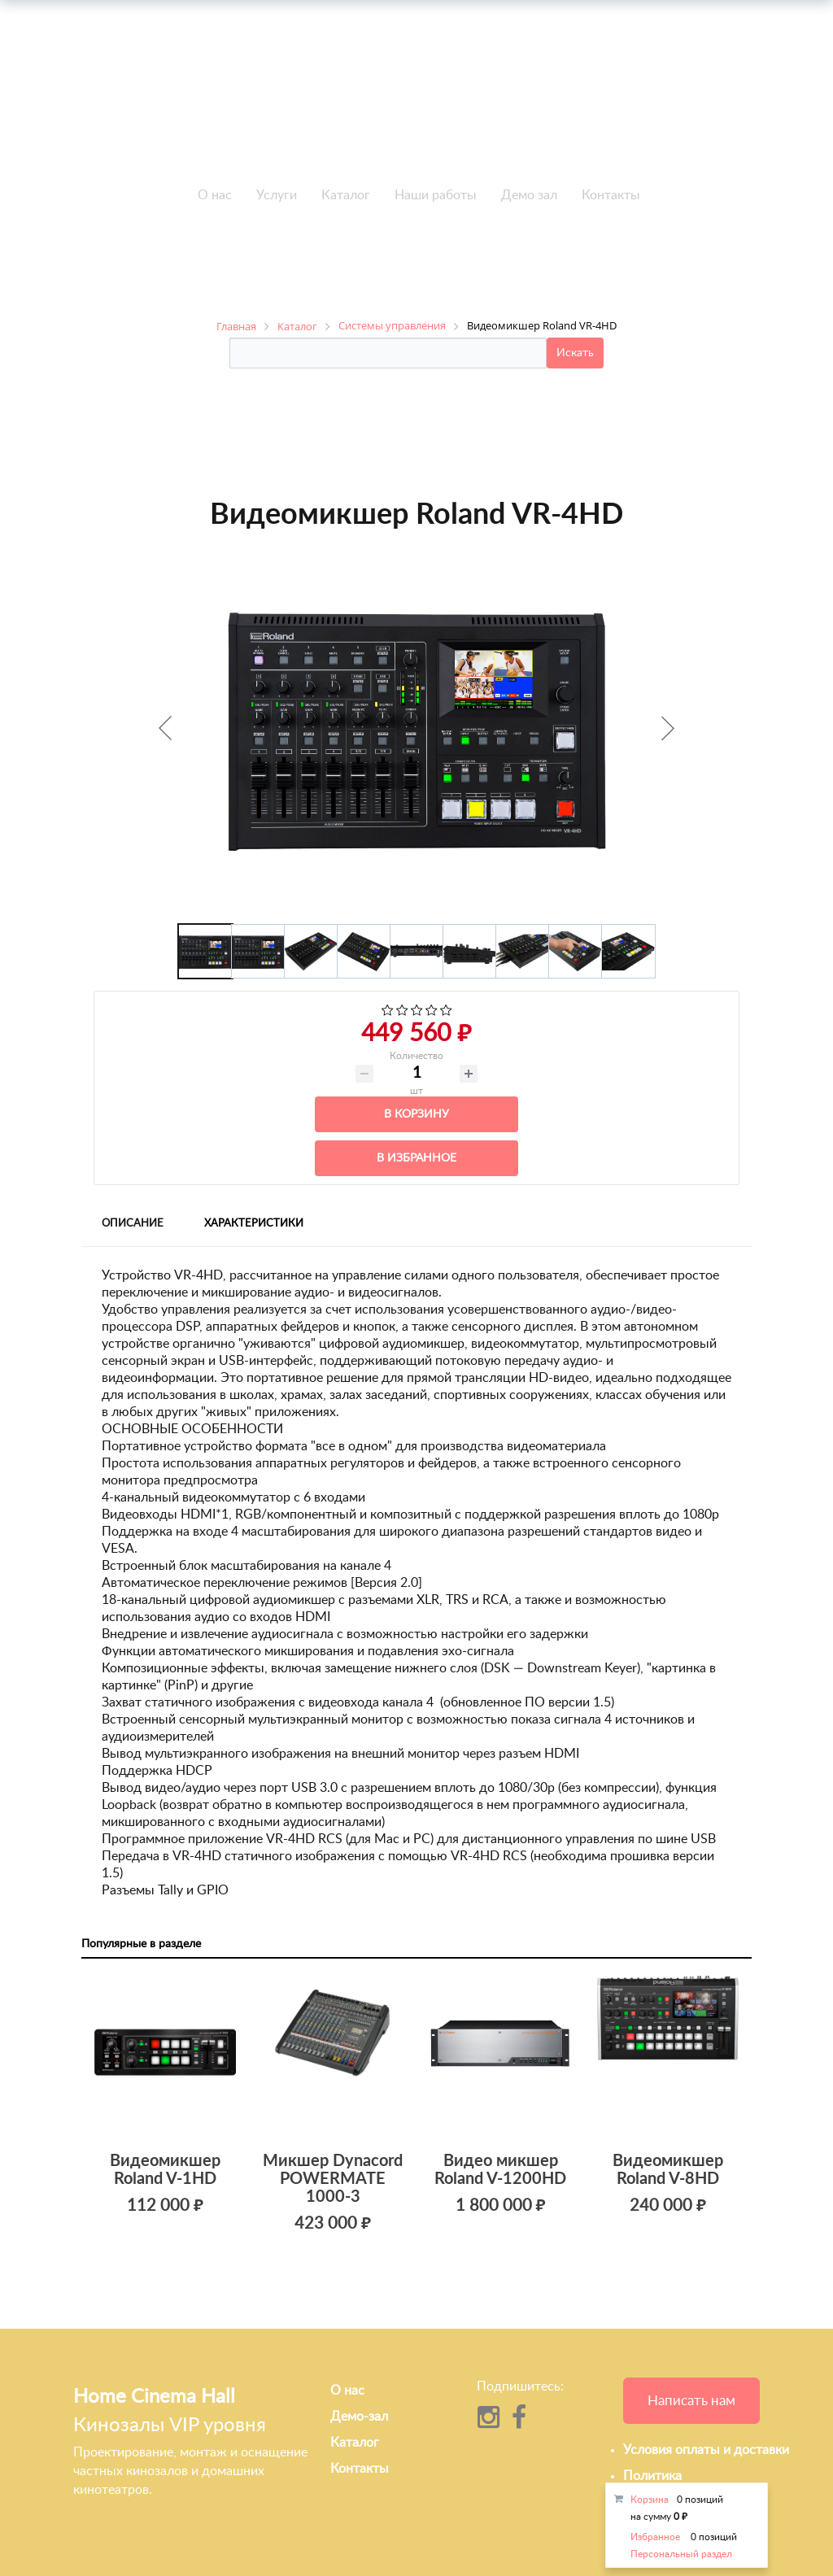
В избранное (416, 1158)
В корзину (416, 1114)
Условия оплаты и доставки (706, 2449)
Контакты (611, 195)
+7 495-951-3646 (166, 104)
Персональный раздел (681, 2554)
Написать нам (691, 2401)
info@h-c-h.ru (672, 102)
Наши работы (436, 195)
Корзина (649, 2499)
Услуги (276, 195)
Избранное (655, 2537)
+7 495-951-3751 (166, 86)
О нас (215, 195)
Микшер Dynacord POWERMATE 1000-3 (333, 2179)
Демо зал (529, 195)
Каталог (345, 195)
